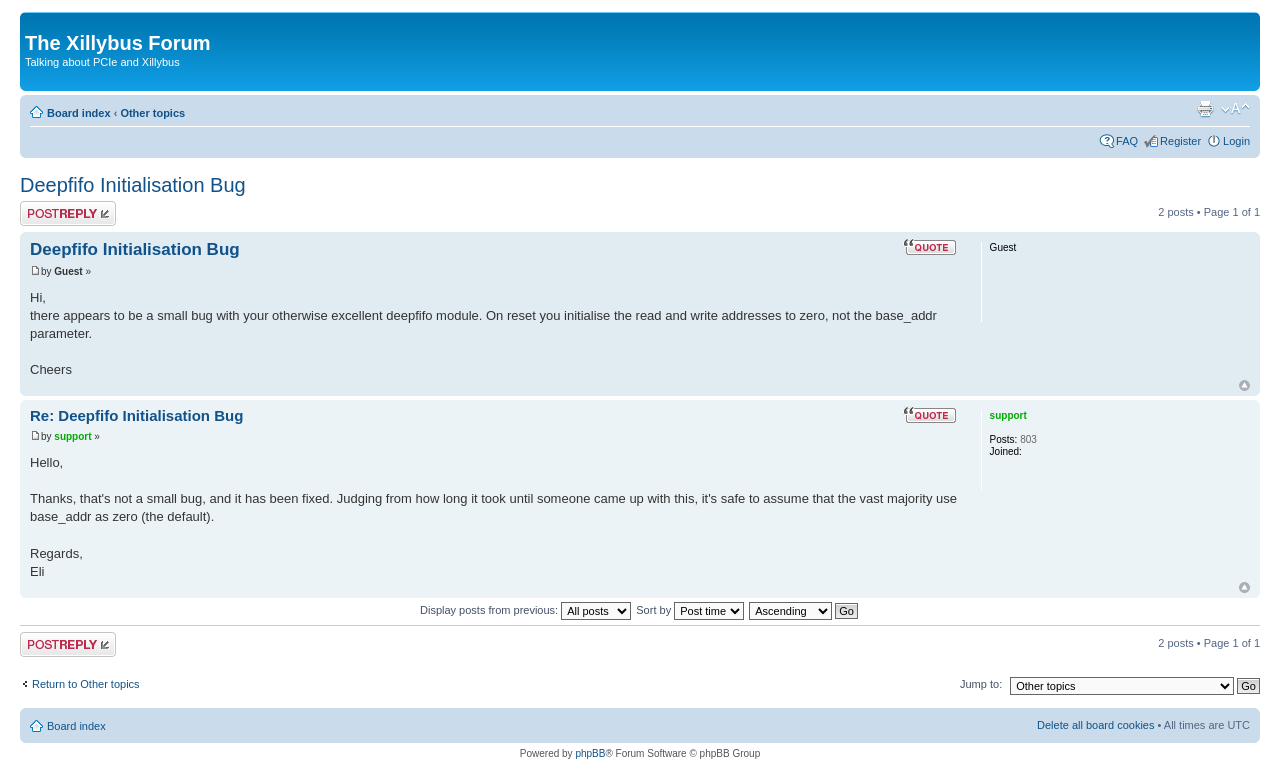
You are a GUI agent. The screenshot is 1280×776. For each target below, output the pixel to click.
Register (1180, 141)
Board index (79, 113)
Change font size (1235, 109)
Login (1236, 141)
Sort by (690, 610)
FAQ (1127, 141)
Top (1244, 385)
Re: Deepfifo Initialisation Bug (136, 415)
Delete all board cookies (1095, 725)
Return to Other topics (86, 684)
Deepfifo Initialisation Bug (133, 185)
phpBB (590, 753)
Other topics (152, 113)
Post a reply (68, 213)
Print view (1205, 109)
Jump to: (981, 684)
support (72, 436)
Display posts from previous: (525, 610)
